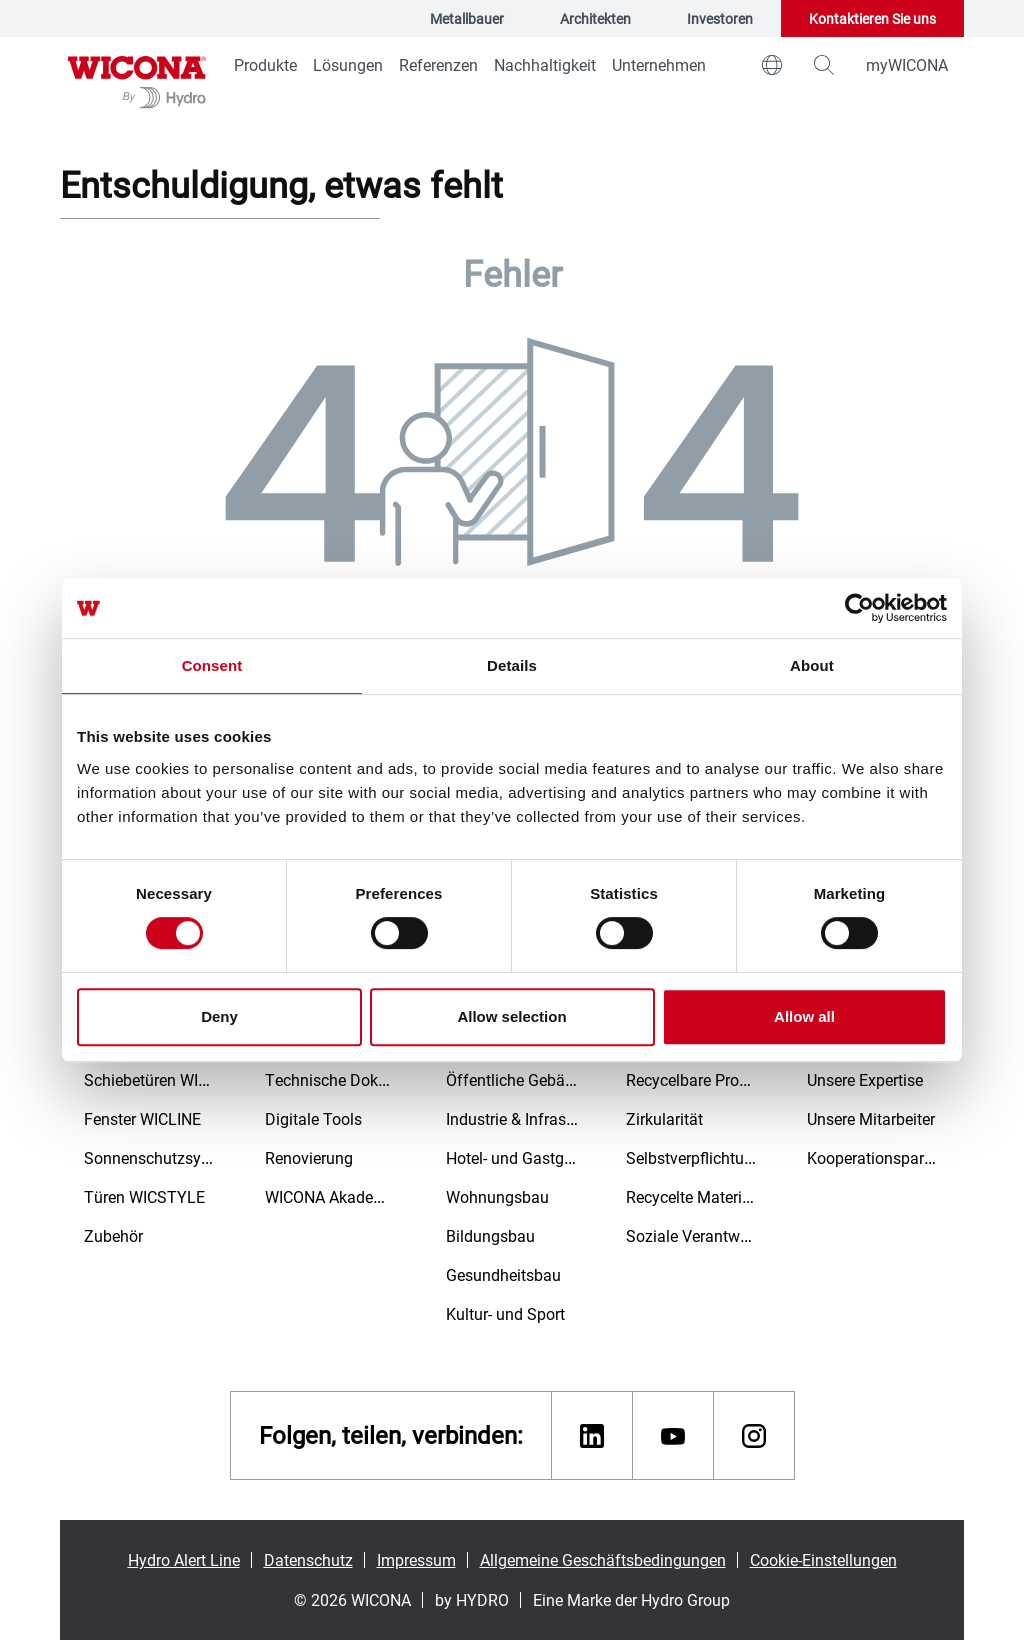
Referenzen (438, 64)
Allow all (804, 1016)
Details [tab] (512, 665)
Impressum (416, 1559)
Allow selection (511, 1016)
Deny (219, 1016)
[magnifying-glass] (824, 65)
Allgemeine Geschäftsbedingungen (603, 1559)
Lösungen (348, 64)
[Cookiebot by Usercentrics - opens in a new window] (859, 608)
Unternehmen (659, 64)
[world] (772, 65)
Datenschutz (308, 1559)
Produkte (265, 64)
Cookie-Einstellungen (823, 1559)
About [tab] (812, 665)
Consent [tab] (212, 665)
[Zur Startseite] (137, 80)
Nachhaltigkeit (545, 64)
